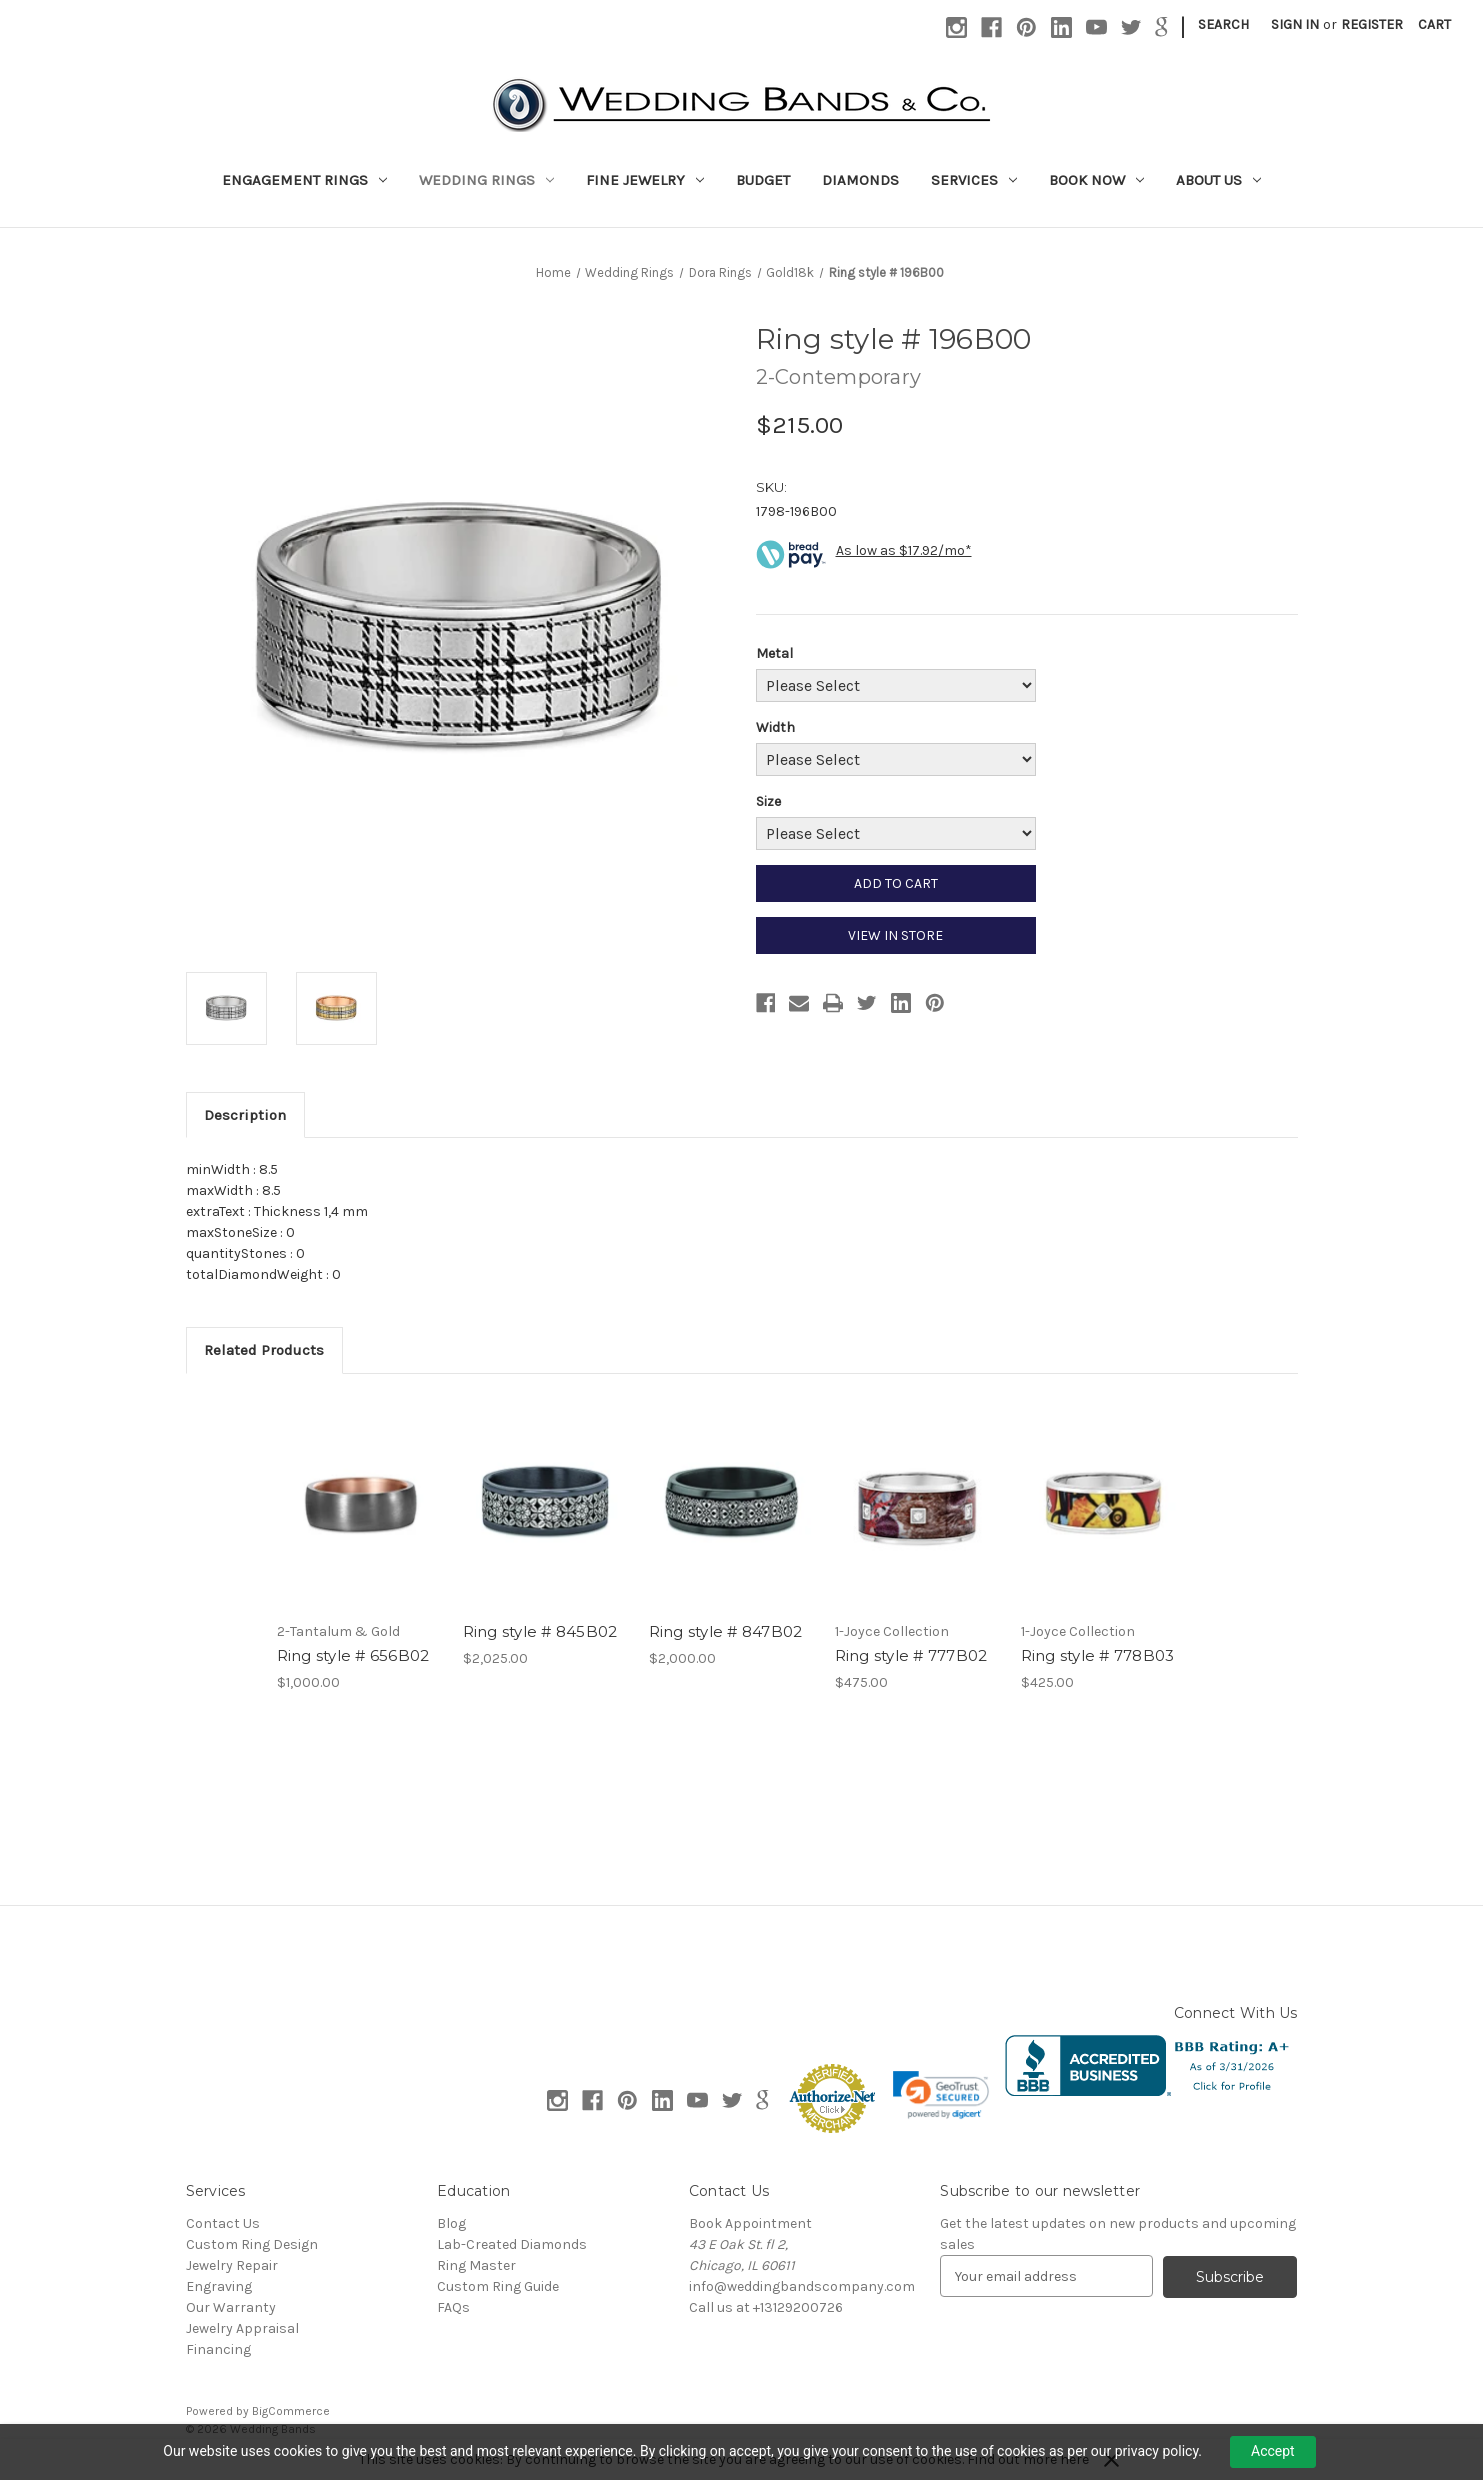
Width (775, 727)
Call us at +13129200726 (766, 2307)
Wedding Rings (486, 180)
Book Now (1096, 180)
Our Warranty (231, 2307)
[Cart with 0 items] (1434, 24)
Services (974, 180)
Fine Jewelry (645, 180)
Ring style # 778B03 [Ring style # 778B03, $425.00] (1098, 1655)
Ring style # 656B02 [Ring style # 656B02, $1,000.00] (353, 1655)
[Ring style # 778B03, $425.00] (1103, 1503)
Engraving (219, 2286)
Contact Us (223, 2223)
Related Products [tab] (264, 1350)
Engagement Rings (304, 180)
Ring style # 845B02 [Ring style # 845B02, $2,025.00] (540, 1631)
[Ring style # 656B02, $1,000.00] (359, 1503)
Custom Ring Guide (498, 2286)
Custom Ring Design (252, 2244)
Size (768, 801)
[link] (941, 2095)
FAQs (453, 2307)
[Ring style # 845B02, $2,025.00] (545, 1503)
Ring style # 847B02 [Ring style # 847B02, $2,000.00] (726, 1631)
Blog (451, 2223)
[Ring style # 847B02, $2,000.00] (731, 1503)
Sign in (1295, 24)
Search (1223, 24)
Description (245, 1115)
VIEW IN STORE (895, 935)
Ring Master (476, 2265)
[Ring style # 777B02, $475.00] (917, 1503)
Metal (774, 653)
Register (1372, 24)
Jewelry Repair (232, 2265)
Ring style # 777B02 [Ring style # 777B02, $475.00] (911, 1655)
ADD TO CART (896, 883)
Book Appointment (750, 2223)
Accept (1273, 2451)
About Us (1218, 180)
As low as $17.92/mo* (904, 550)
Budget (763, 180)
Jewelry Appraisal (242, 2328)
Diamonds (860, 180)
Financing (218, 2349)
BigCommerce (291, 2411)
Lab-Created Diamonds (512, 2244)
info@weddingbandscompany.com (802, 2286)
